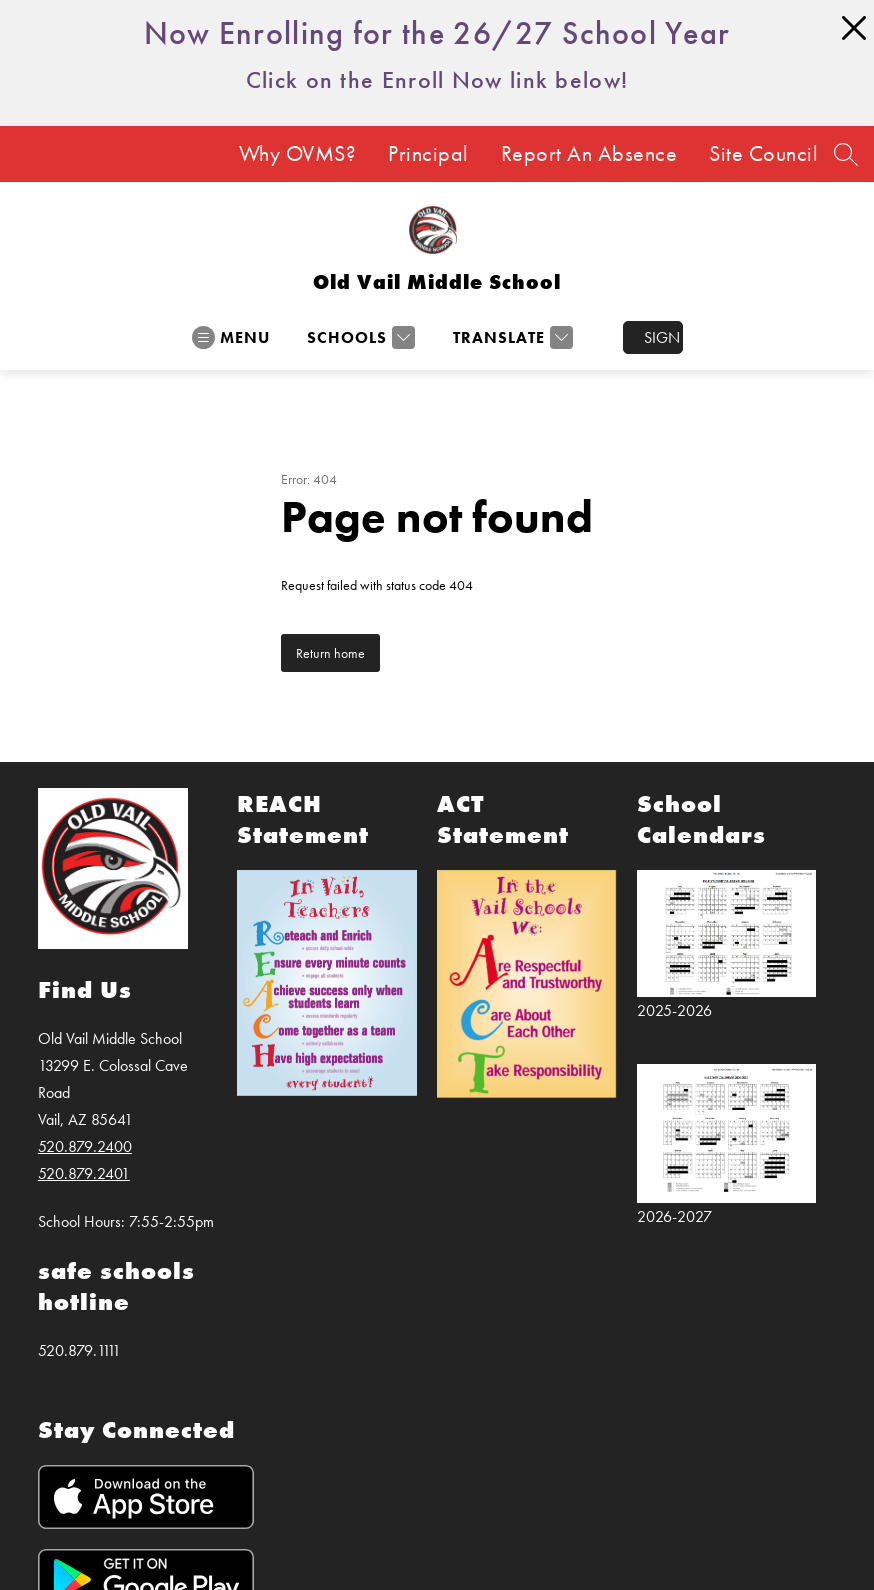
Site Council (763, 154)
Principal (428, 154)
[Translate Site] (510, 337)
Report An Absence (589, 154)
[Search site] (846, 154)
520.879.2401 (84, 1173)
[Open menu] (231, 337)
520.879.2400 (85, 1146)
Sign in (663, 337)
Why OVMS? (298, 154)
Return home (330, 653)
